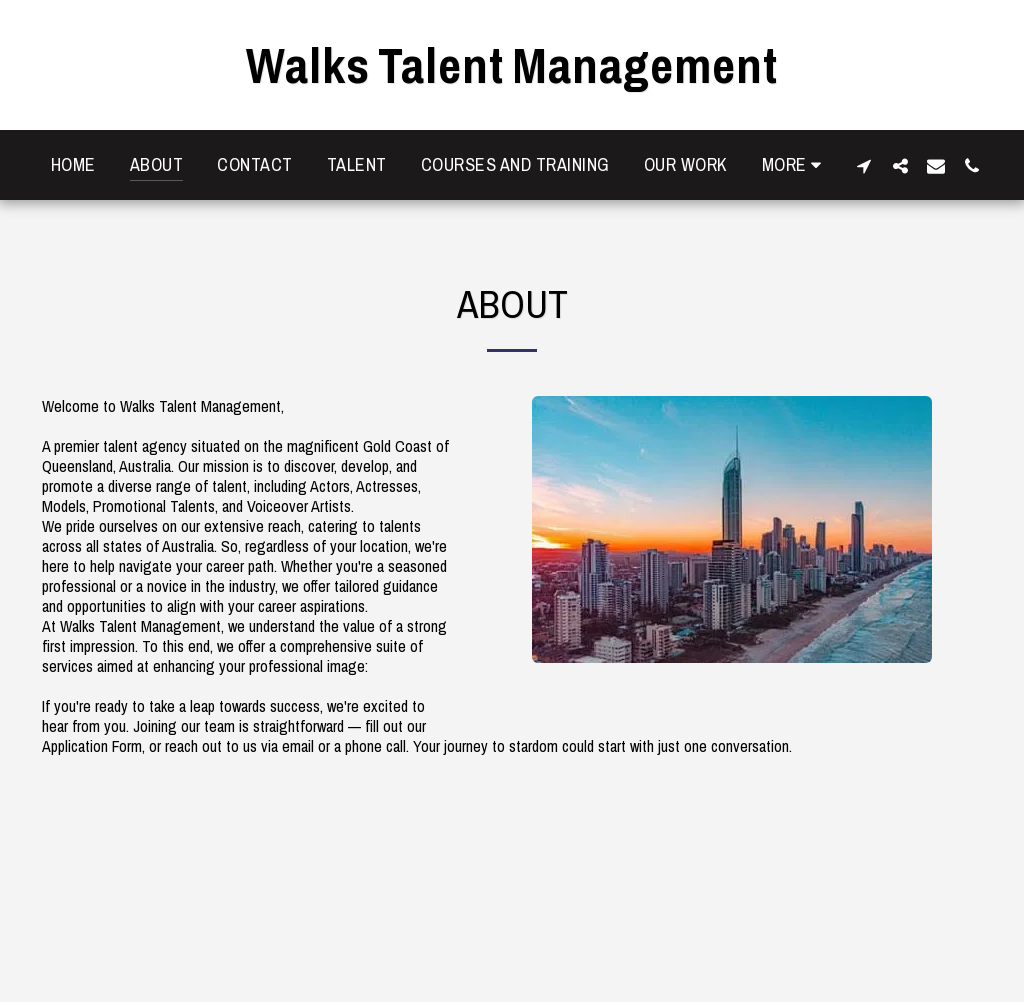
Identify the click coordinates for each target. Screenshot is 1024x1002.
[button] (864, 165)
